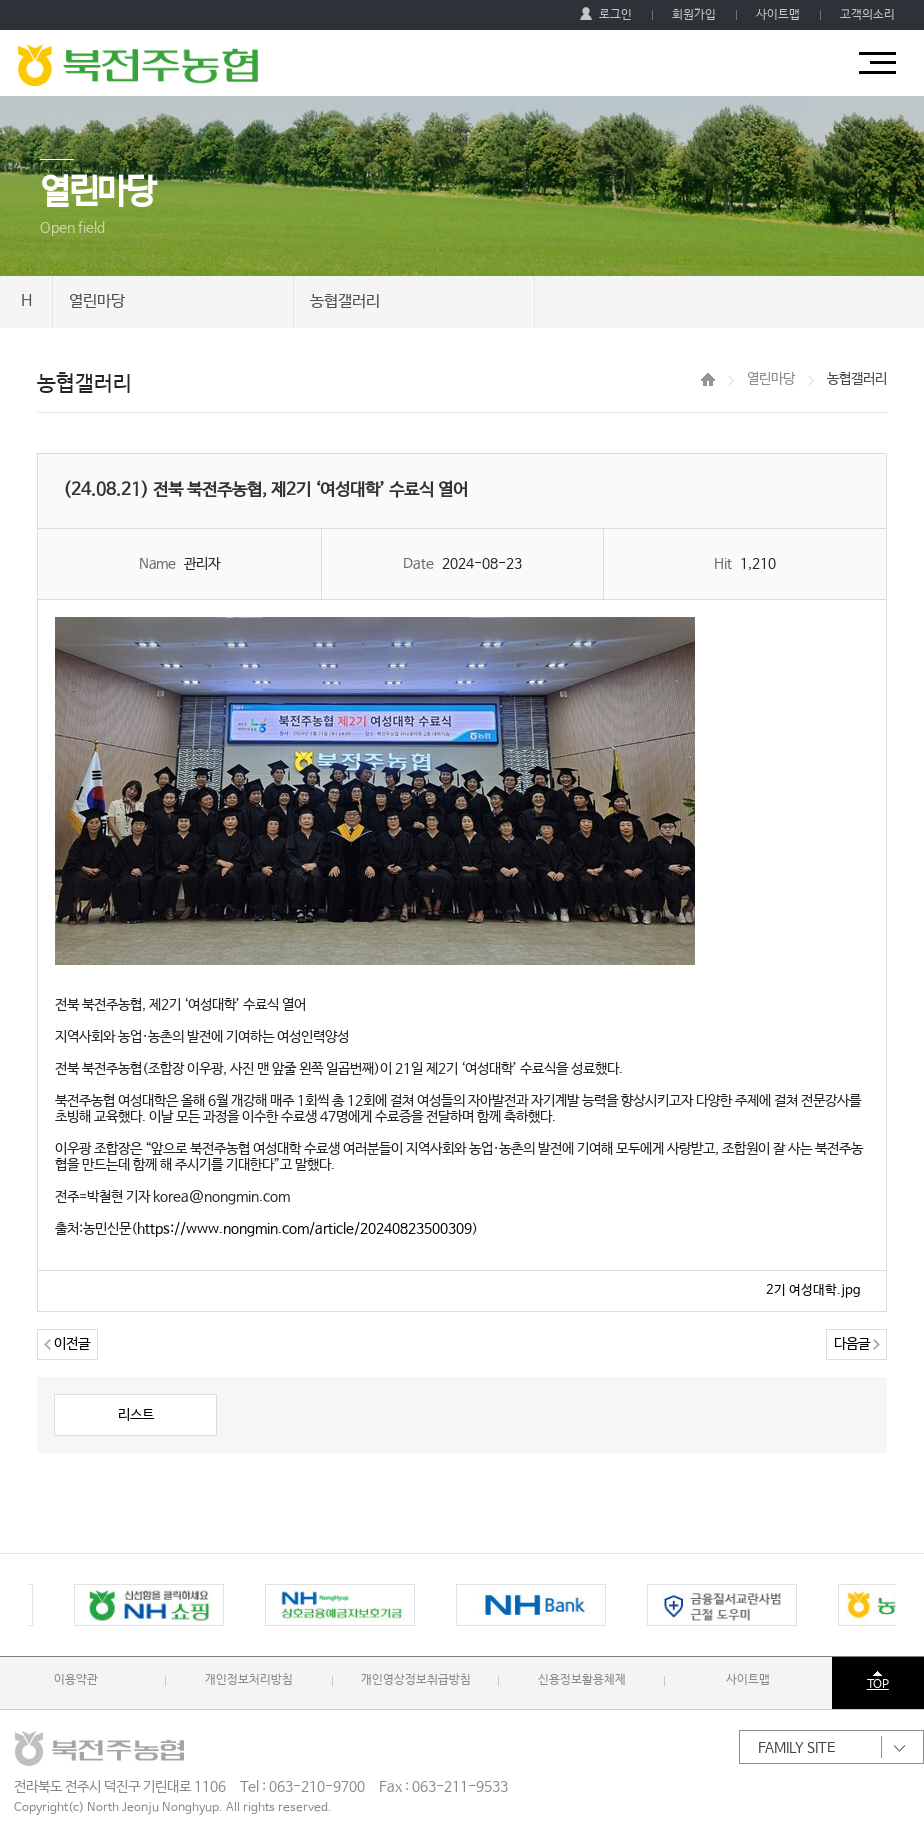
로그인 (606, 15)
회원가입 (694, 15)
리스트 (136, 1415)
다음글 (857, 1344)
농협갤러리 (345, 301)
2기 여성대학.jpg (813, 1290)
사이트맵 (778, 15)
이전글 (67, 1344)
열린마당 (97, 301)
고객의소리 (867, 15)
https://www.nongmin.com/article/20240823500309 (304, 1229)
